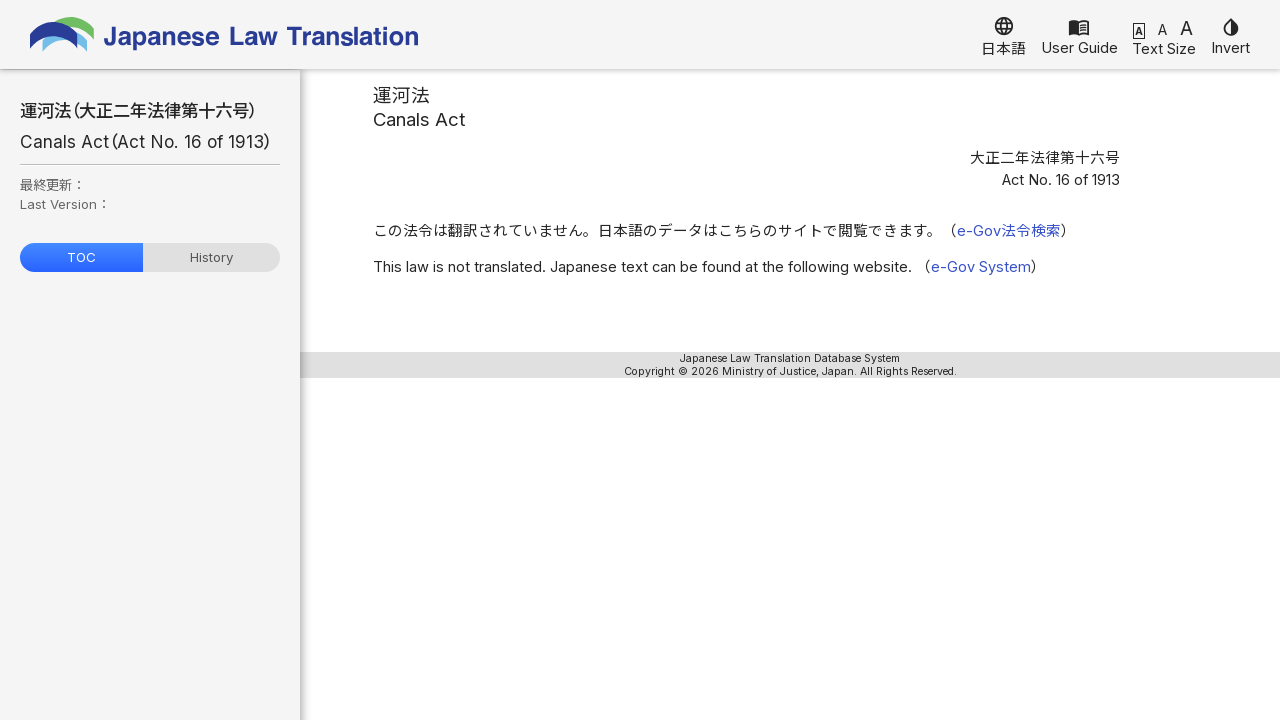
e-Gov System (981, 267)
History (211, 257)
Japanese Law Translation (225, 34)
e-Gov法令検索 (1009, 231)
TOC (81, 257)
